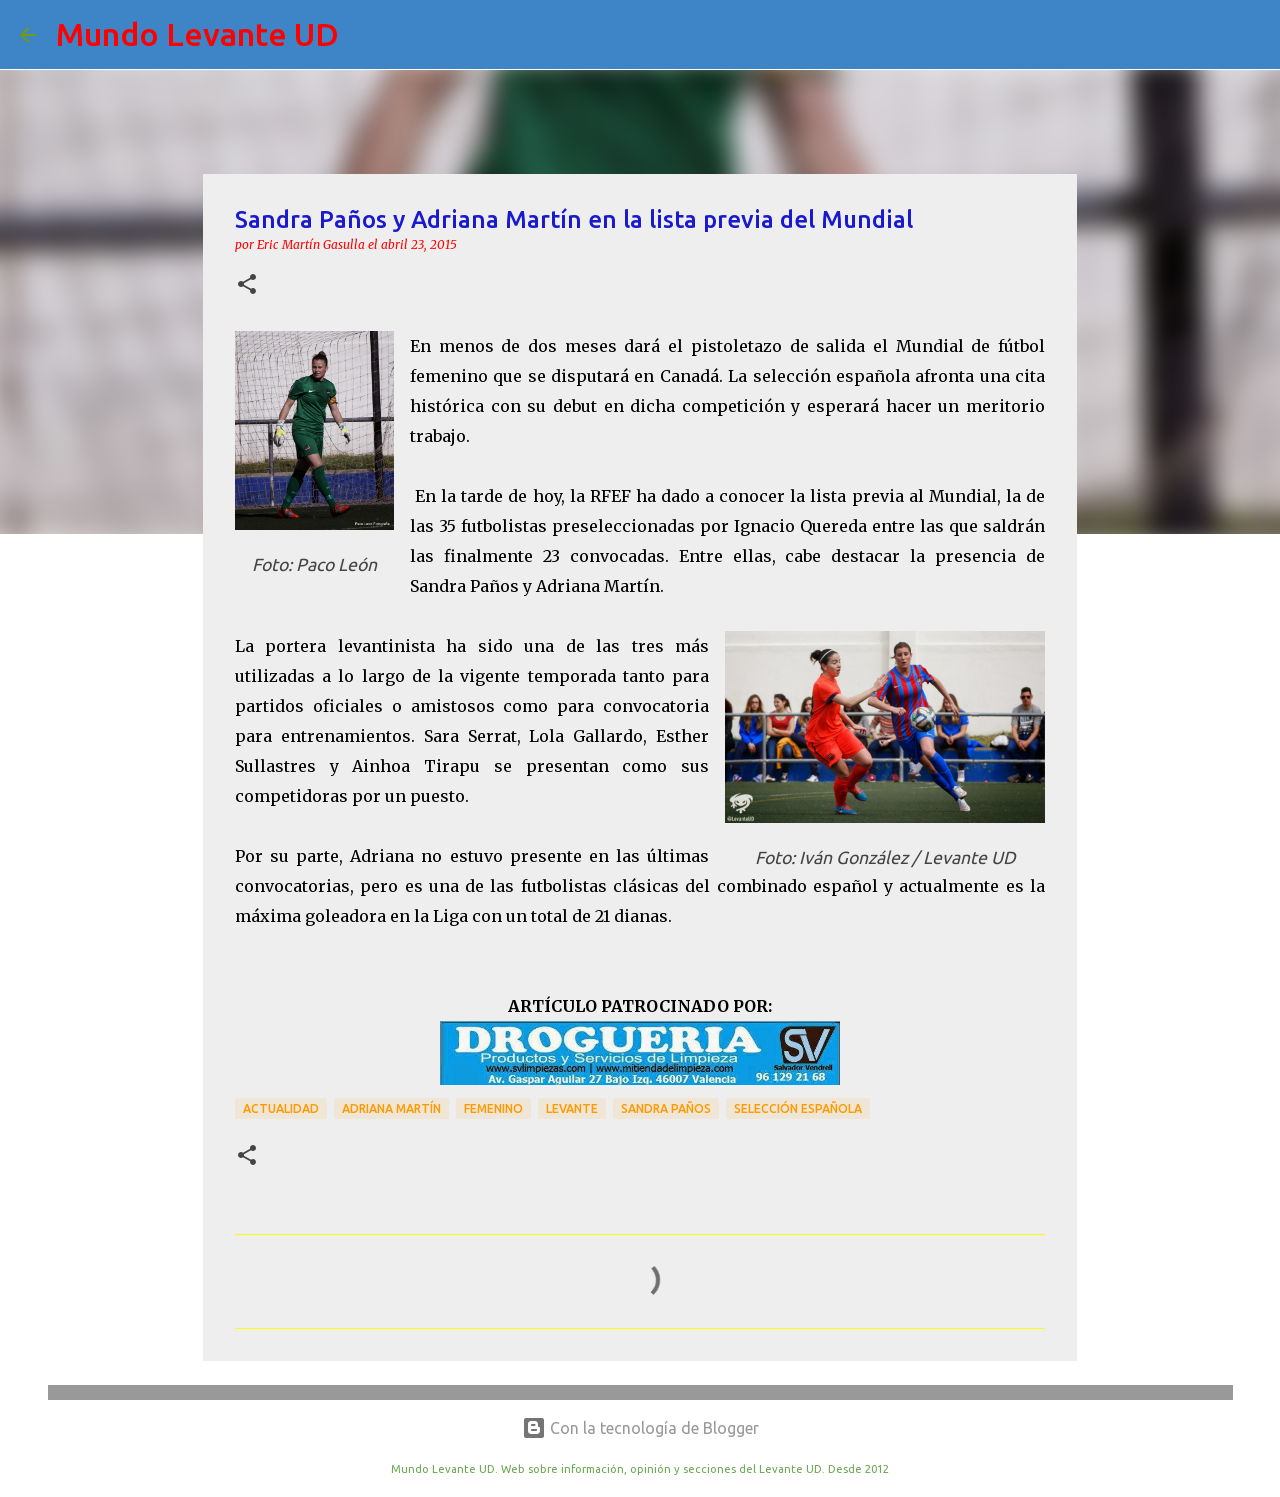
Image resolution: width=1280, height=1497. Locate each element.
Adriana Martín (391, 1108)
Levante (572, 1108)
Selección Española (798, 1108)
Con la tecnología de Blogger (640, 1428)
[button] (247, 285)
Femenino (493, 1108)
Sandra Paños (666, 1108)
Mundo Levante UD (197, 34)
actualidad (281, 1108)
